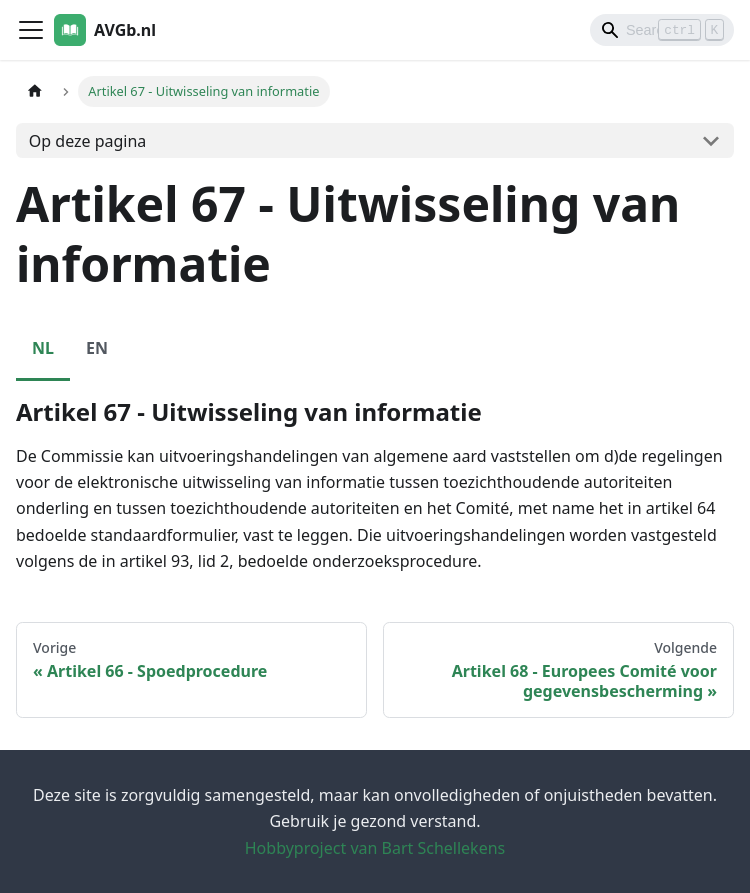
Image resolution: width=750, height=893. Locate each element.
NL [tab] (43, 348)
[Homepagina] (35, 91)
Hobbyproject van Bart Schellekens (375, 848)
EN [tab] (97, 348)
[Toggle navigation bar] (31, 30)
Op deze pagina (88, 141)
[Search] (662, 30)
